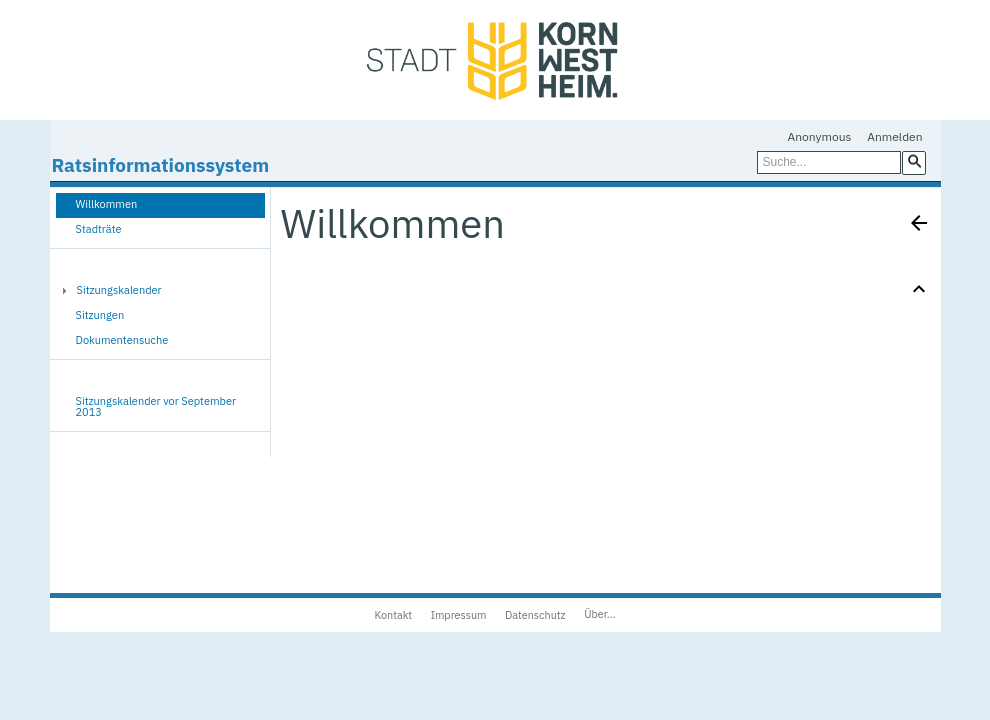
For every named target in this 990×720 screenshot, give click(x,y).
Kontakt (393, 615)
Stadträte (99, 229)
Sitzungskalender (119, 290)
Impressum (459, 615)
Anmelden (894, 136)
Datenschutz (535, 615)
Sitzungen (100, 315)
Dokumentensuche (122, 340)
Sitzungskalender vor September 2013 (156, 406)
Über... (599, 614)
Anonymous (820, 136)
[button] (914, 161)
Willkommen (107, 204)
